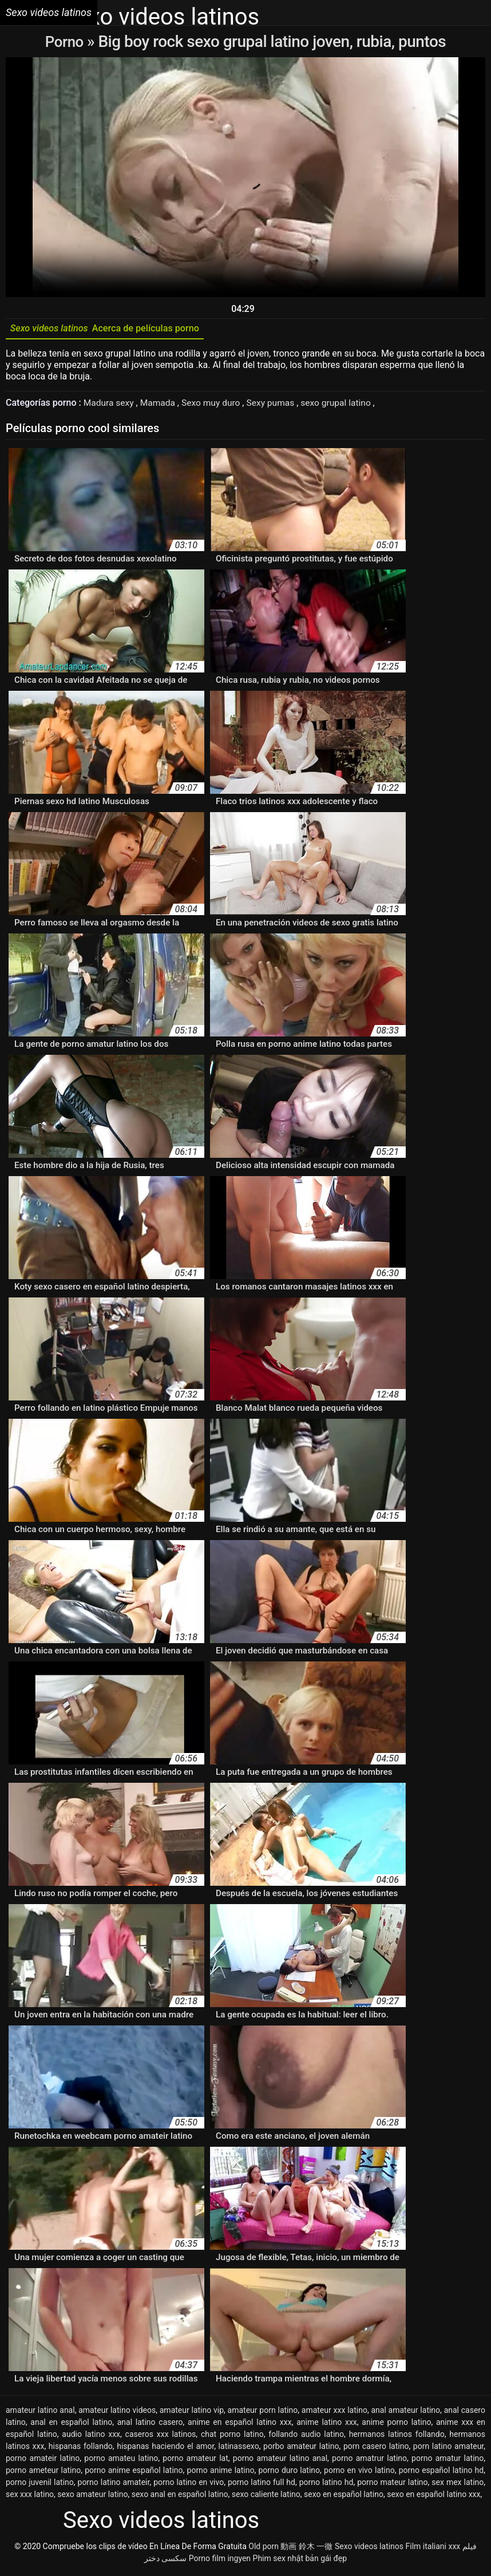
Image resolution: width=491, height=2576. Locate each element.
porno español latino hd (441, 2473)
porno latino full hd (261, 2485)
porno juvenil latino (40, 2485)
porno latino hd (326, 2485)
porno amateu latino (121, 2461)
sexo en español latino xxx (433, 2497)
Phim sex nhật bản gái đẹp (300, 2561)
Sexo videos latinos (369, 2549)
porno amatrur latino (369, 2461)
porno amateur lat (195, 2461)
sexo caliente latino (266, 2497)
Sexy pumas (276, 405)
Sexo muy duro (215, 405)
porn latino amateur (448, 2449)
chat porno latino (232, 2437)
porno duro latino (289, 2473)
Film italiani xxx (433, 2549)
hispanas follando (81, 2449)
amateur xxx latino (334, 2412)
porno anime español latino (134, 2473)
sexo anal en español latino (180, 2497)
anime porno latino (396, 2424)
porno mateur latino (392, 2485)
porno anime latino (221, 2473)
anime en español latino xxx (240, 2424)
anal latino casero (150, 2424)
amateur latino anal (40, 2412)
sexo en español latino (343, 2497)
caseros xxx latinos (160, 2437)
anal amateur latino (405, 2412)
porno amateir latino (43, 2461)
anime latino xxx (326, 2424)
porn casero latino (376, 2449)
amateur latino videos (117, 2412)
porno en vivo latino (359, 2473)
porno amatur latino (447, 2461)
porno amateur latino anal (280, 2461)
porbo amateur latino (301, 2449)
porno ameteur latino (43, 2473)
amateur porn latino (263, 2412)
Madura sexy (111, 405)
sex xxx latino (30, 2497)
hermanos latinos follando (397, 2437)
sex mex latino (457, 2485)
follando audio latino (306, 2437)
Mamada (160, 405)
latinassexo (239, 2449)
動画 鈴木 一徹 (306, 2549)
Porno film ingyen (220, 2561)
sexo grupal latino (343, 405)
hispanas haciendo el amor (165, 2449)
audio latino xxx (91, 2437)
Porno (66, 41)
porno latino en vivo (188, 2485)
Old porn (263, 2549)
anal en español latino (71, 2424)
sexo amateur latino (92, 2497)
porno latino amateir (114, 2485)
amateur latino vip (192, 2412)
